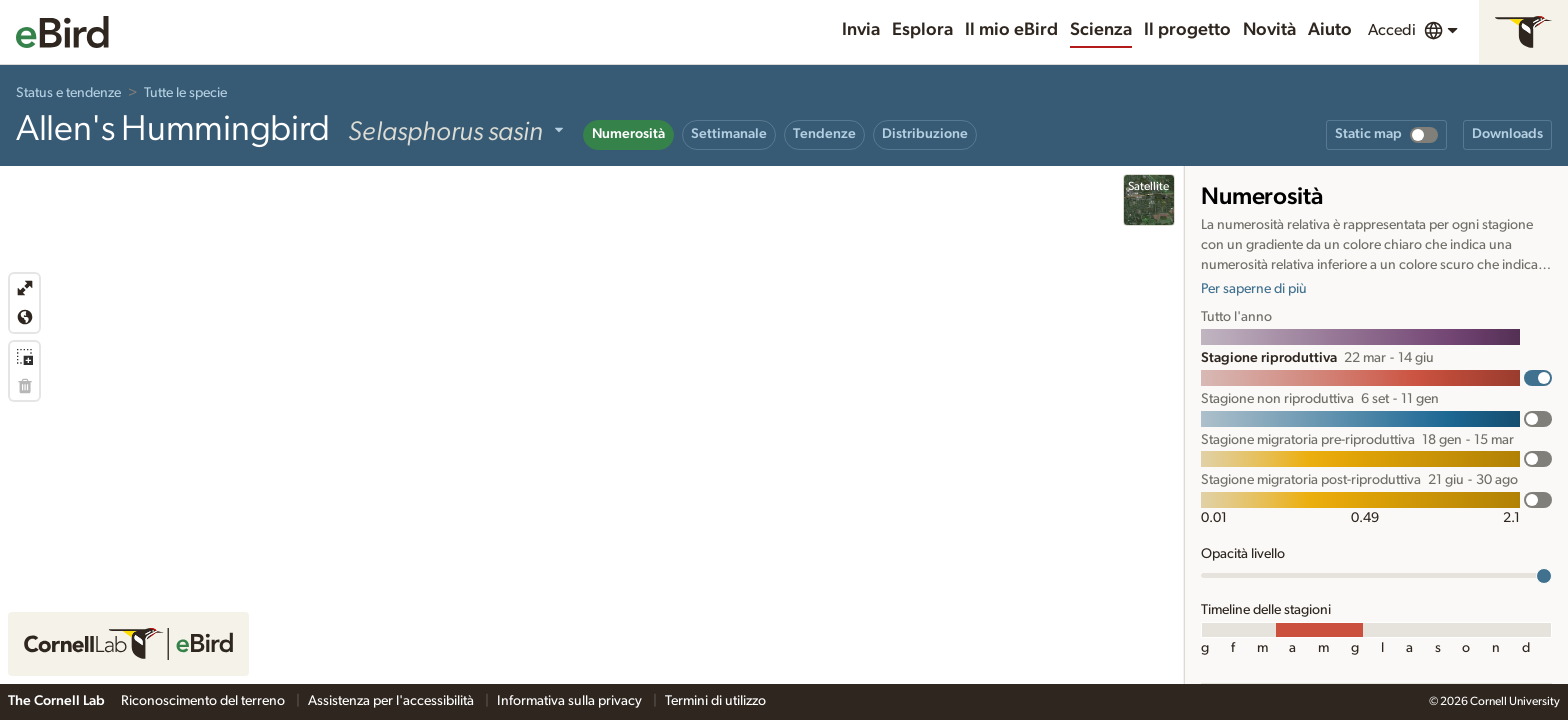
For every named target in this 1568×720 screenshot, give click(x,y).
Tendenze (824, 134)
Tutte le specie (185, 93)
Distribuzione (925, 134)
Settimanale (729, 134)
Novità (1269, 30)
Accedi (1392, 30)
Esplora (922, 30)
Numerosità (628, 134)
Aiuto (1330, 30)
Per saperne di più (1254, 289)
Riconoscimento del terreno (204, 701)
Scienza (1101, 30)
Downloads (1507, 134)
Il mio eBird (1011, 30)
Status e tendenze (68, 93)
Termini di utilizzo (715, 701)
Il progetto (1187, 30)
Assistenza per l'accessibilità (392, 701)
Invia (861, 30)
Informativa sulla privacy (571, 701)
